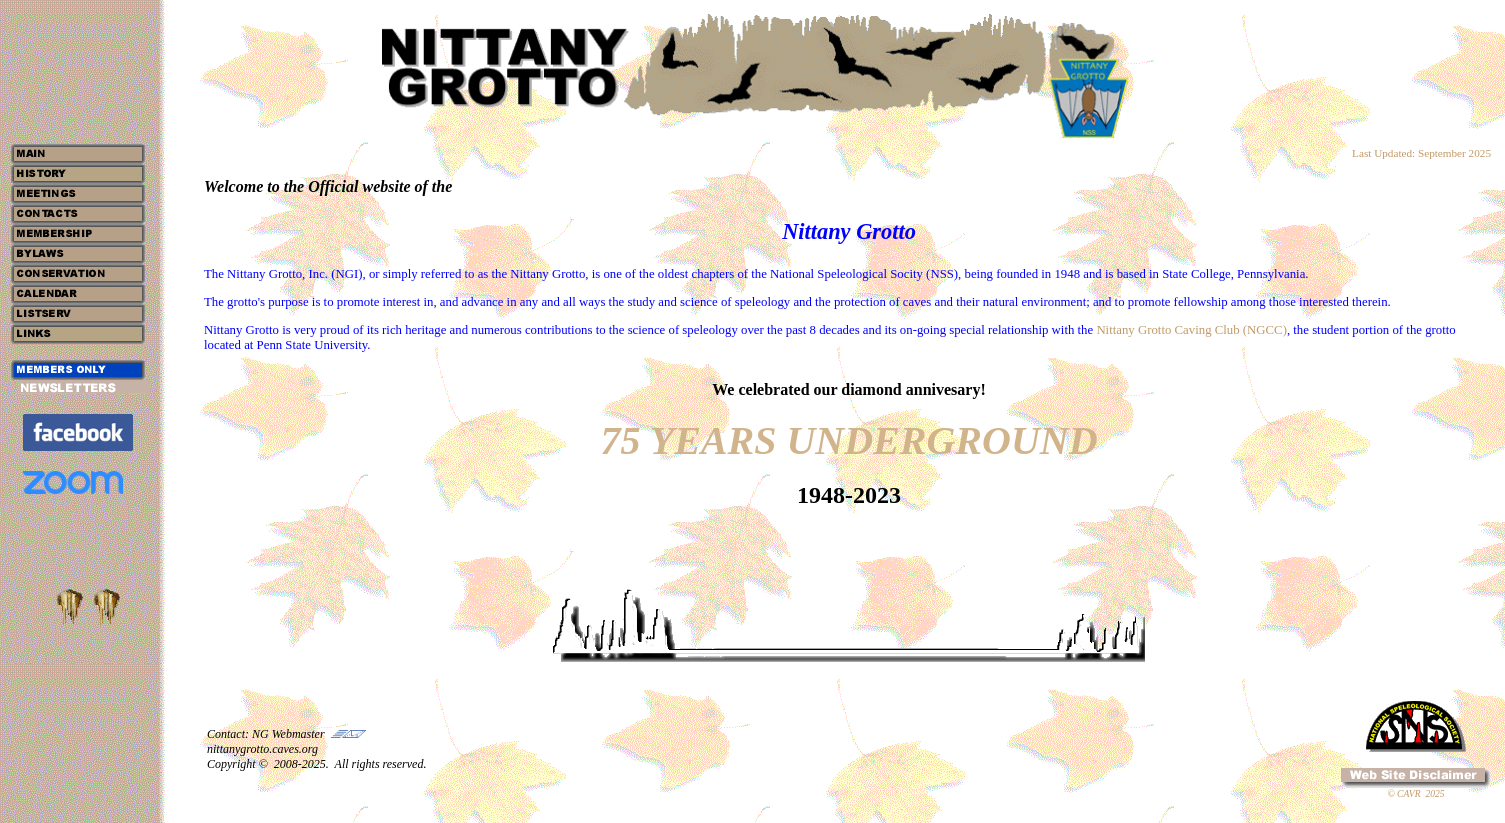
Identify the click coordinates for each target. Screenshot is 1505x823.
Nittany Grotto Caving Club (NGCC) (1191, 330)
